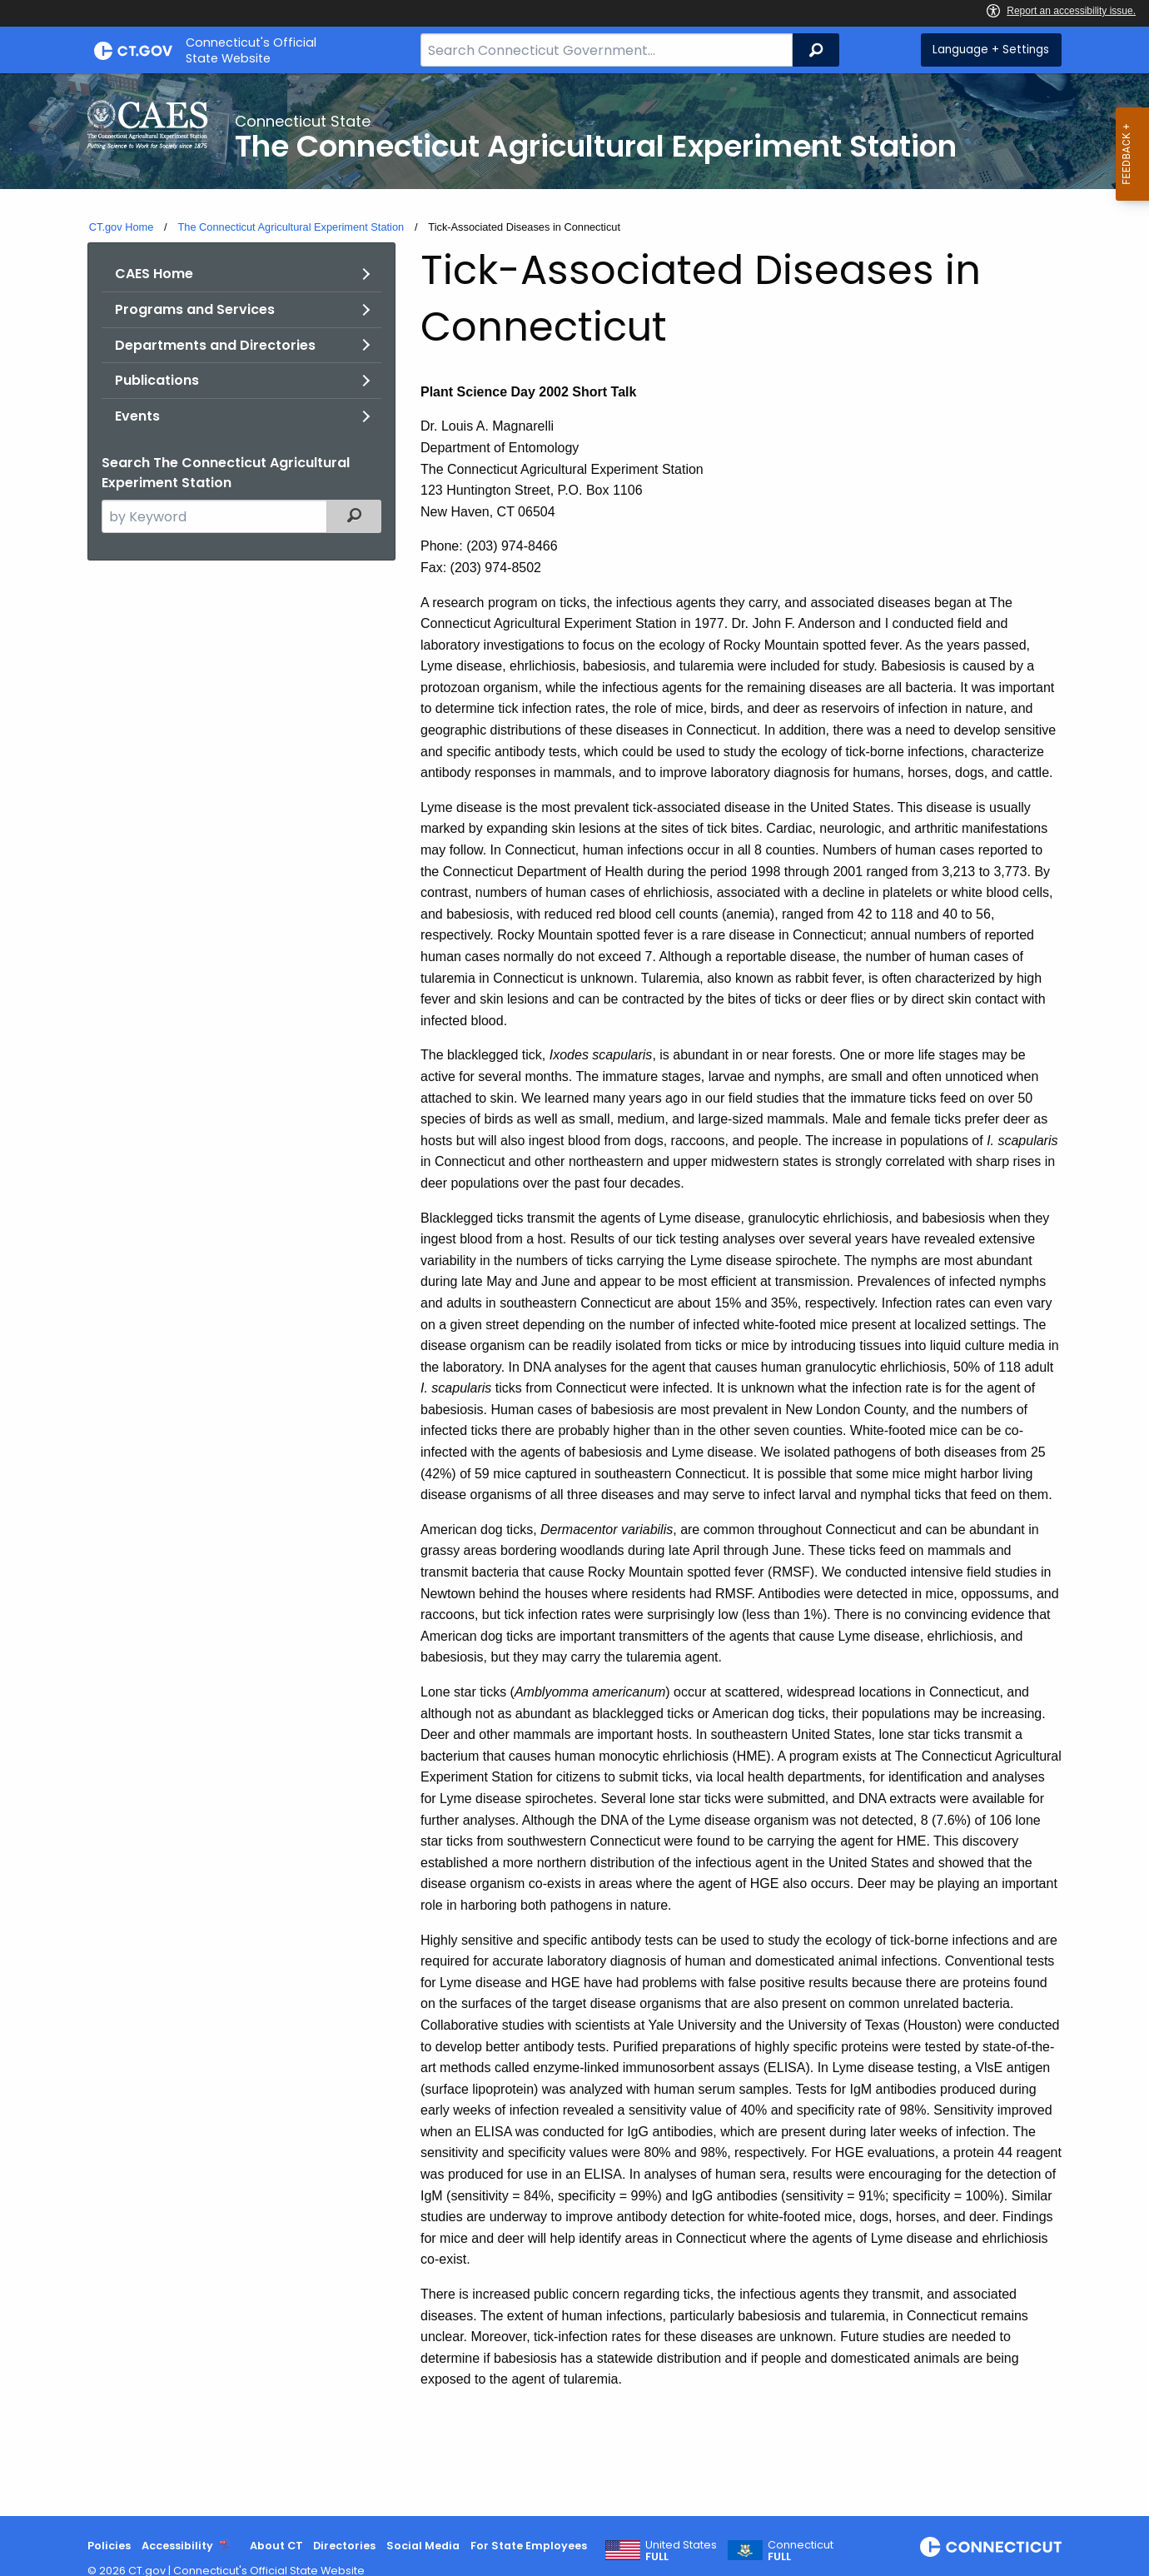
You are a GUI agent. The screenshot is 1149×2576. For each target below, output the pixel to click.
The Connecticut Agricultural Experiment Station (290, 227)
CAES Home (154, 273)
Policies (109, 2546)
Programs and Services (195, 309)
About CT (276, 2546)
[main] (574, 1294)
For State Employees (528, 2546)
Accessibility (177, 2546)
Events (137, 416)
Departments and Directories (215, 345)
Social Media (423, 2546)
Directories (344, 2546)
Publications (157, 380)
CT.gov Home (121, 227)
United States (681, 2551)
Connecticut (800, 2551)
